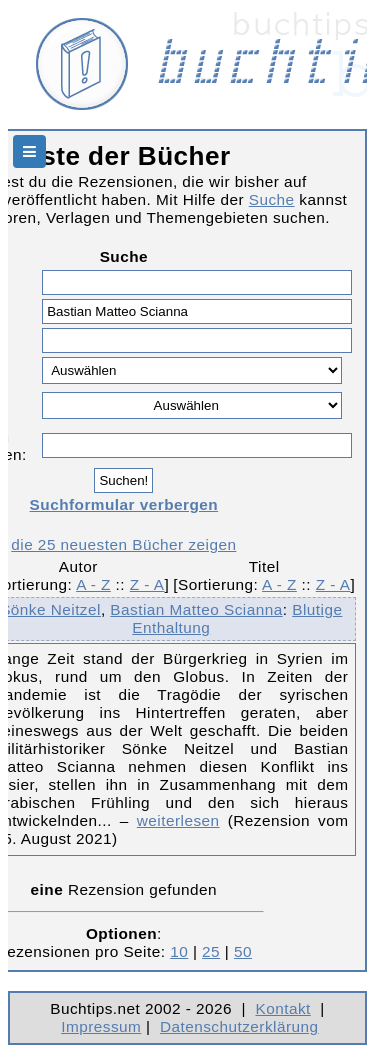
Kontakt (282, 1008)
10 (179, 951)
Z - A (147, 584)
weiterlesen (178, 820)
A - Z (93, 584)
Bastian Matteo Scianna (196, 609)
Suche (272, 199)
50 (243, 951)
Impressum (101, 1026)
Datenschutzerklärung (239, 1026)
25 (211, 951)
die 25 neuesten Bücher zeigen (123, 544)
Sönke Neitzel (50, 609)
